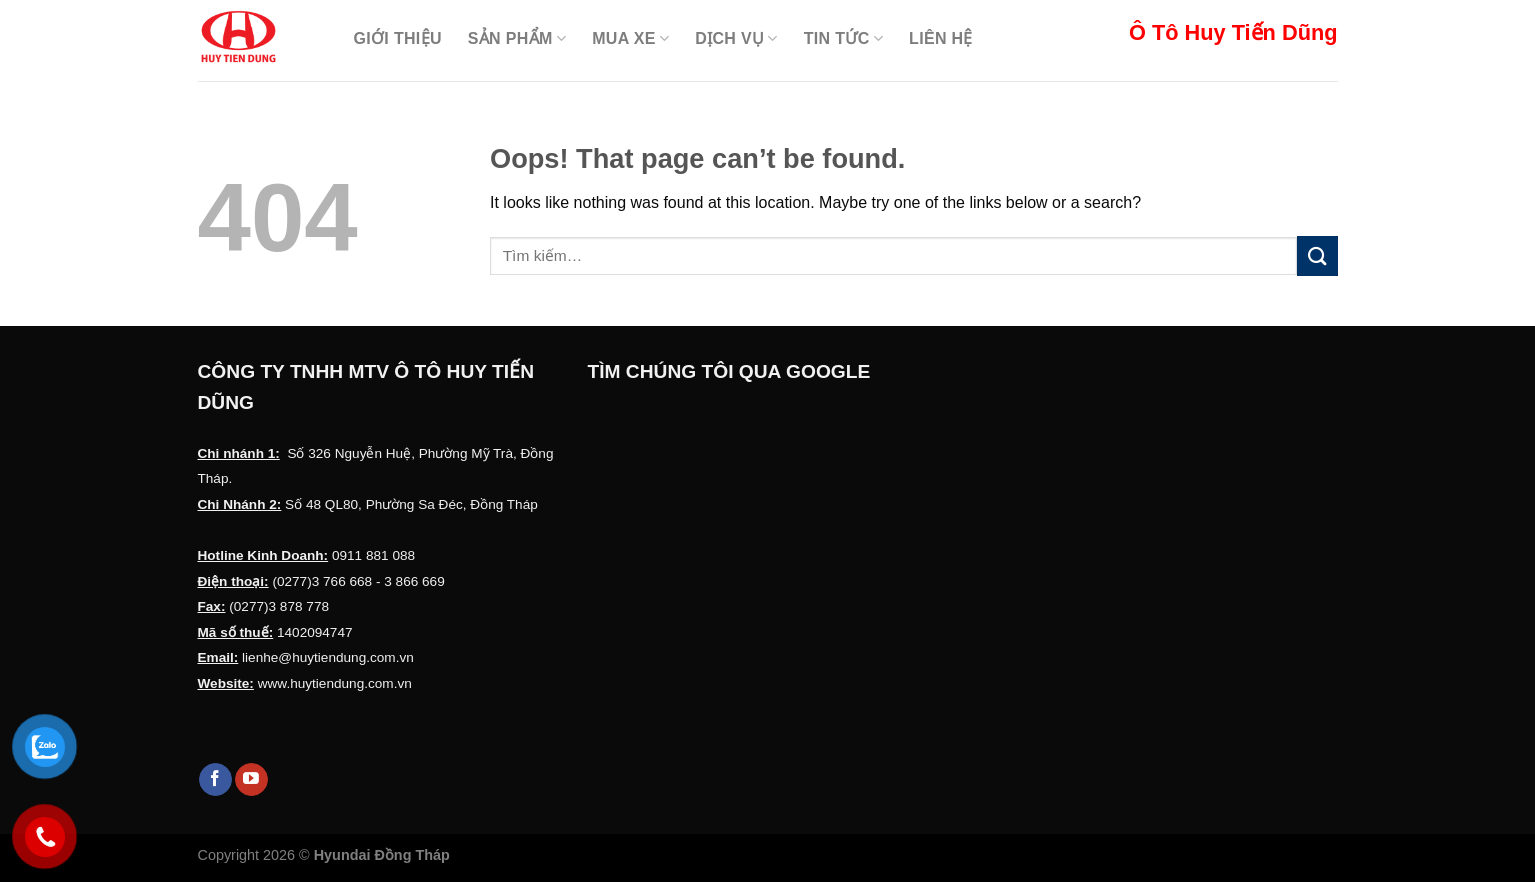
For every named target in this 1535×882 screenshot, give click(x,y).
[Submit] (1317, 255)
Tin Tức (843, 38)
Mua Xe (630, 38)
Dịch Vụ (736, 38)
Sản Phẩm (517, 38)
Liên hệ (941, 38)
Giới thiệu (398, 38)
